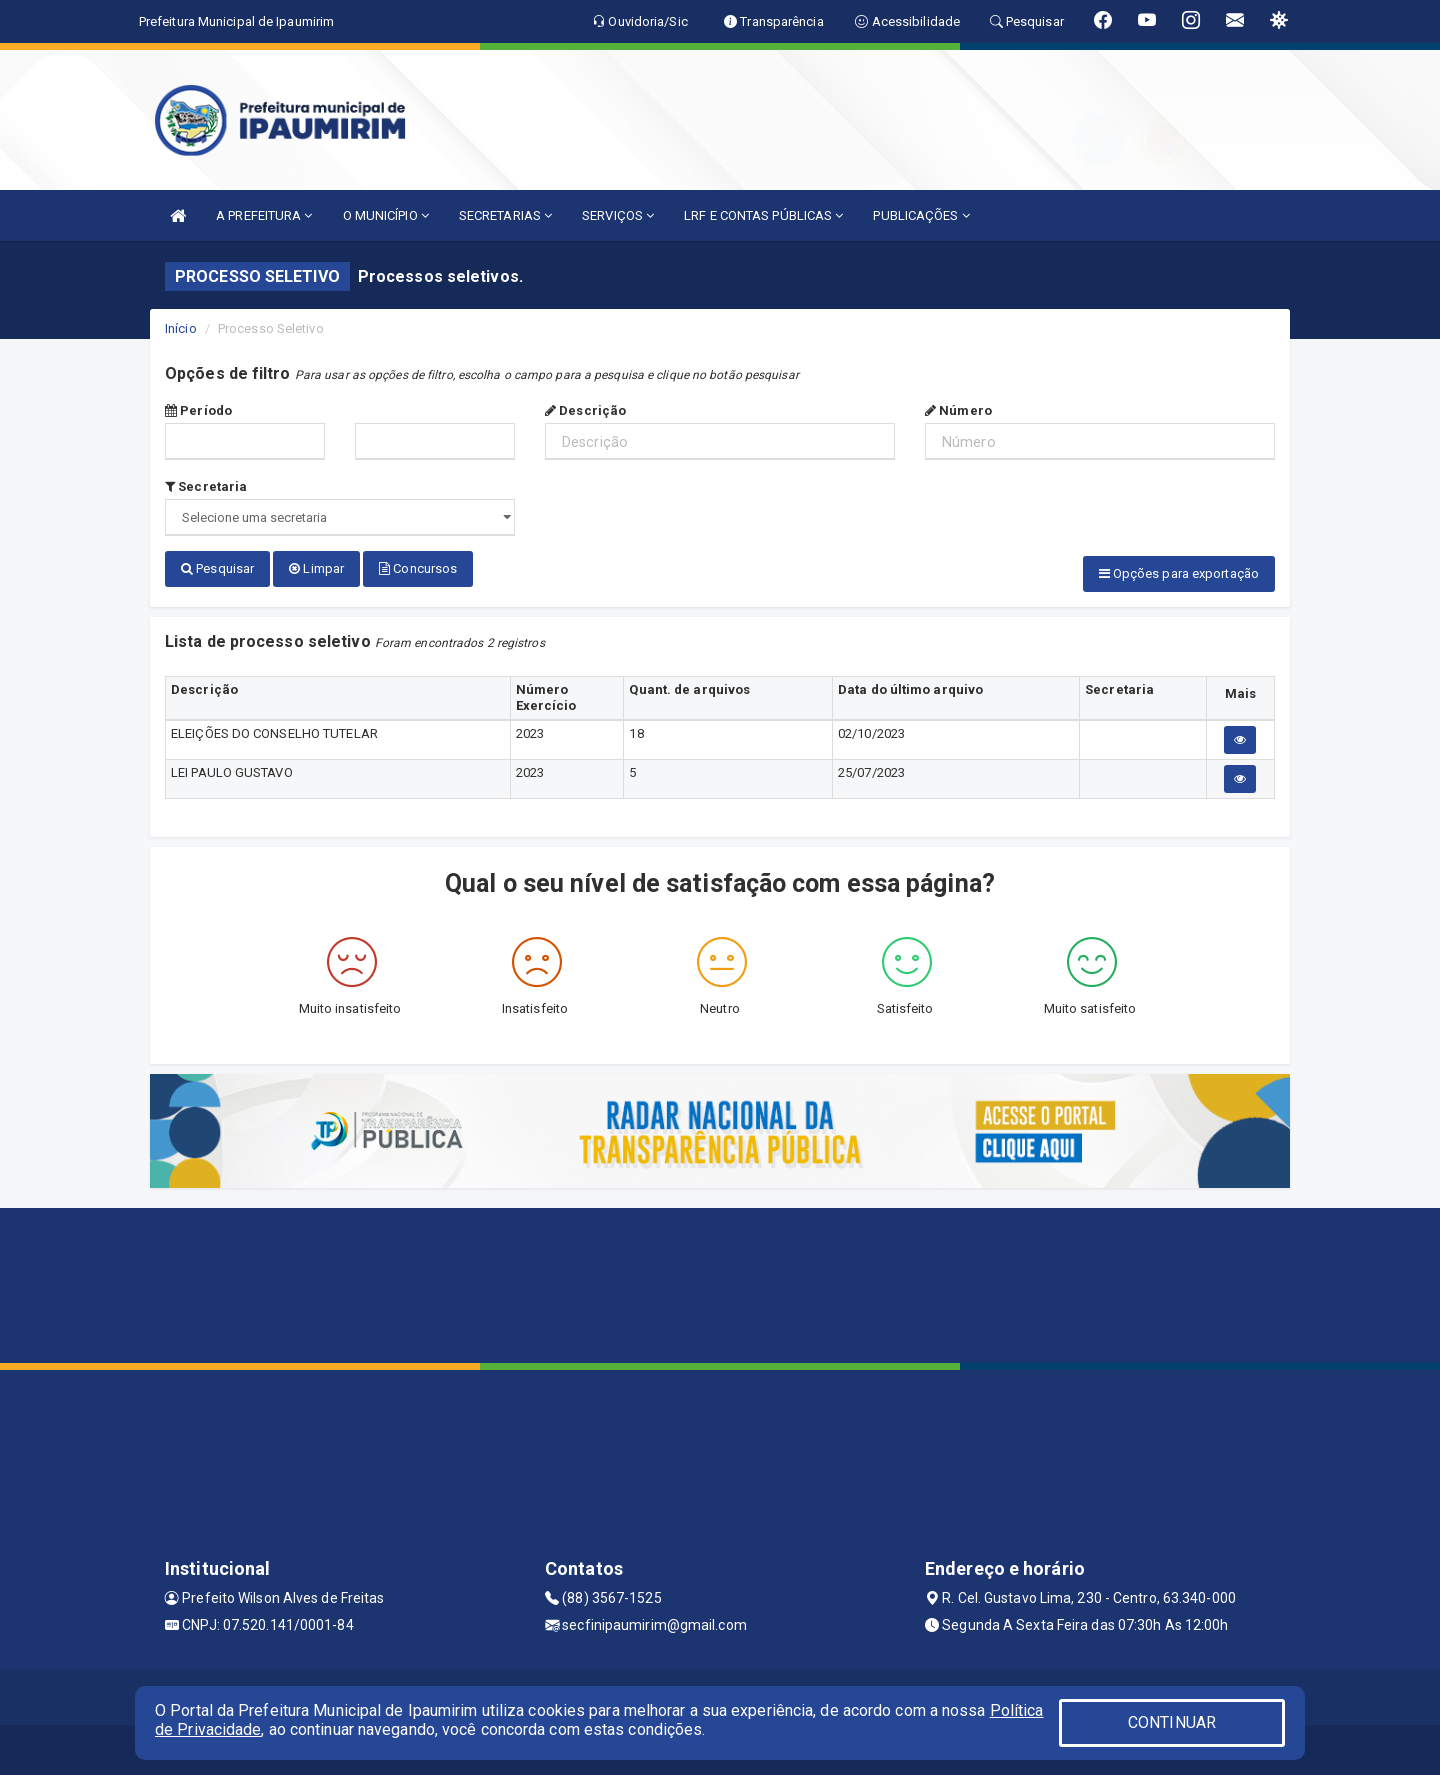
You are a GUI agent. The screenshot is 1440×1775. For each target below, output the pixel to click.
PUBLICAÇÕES (921, 215)
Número (958, 410)
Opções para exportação (1179, 573)
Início (181, 328)
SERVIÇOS (618, 215)
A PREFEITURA (264, 215)
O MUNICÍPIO (386, 215)
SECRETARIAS (505, 215)
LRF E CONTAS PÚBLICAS (763, 215)
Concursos (418, 568)
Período (198, 410)
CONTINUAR (1172, 1722)
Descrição (585, 410)
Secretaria (206, 486)
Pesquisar (217, 568)
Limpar (316, 568)
